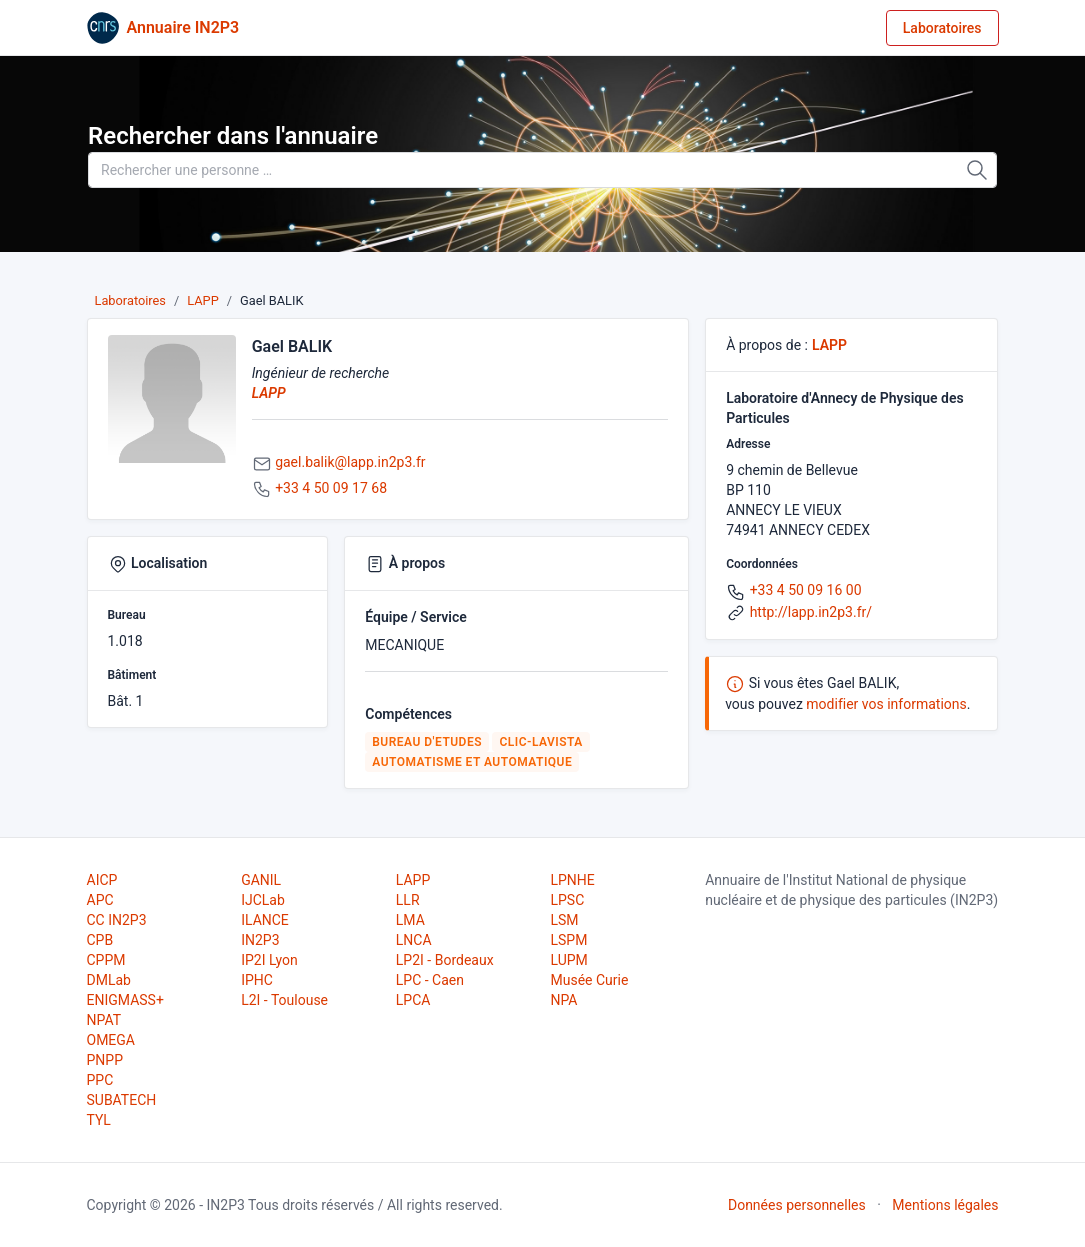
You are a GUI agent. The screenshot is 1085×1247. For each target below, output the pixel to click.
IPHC (257, 980)
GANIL (261, 880)
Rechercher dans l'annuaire (233, 136)
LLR (408, 900)
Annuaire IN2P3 (183, 27)
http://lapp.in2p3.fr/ (811, 612)
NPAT (104, 1020)
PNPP (105, 1060)
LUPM (568, 960)
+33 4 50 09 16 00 (806, 590)
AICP (102, 880)
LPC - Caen (430, 980)
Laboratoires (942, 28)
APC (100, 900)
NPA (563, 1000)
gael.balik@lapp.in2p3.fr (350, 462)
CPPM (106, 960)
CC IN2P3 (117, 920)
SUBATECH (122, 1100)
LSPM (568, 940)
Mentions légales (945, 1205)
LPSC (567, 900)
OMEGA (111, 1040)
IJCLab (263, 900)
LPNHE (572, 880)
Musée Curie (589, 980)
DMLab (109, 980)
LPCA (413, 1000)
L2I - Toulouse (284, 1000)
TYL (99, 1120)
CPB (100, 940)
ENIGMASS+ (125, 1000)
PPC (100, 1080)
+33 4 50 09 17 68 (331, 488)
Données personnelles (797, 1205)
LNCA (414, 940)
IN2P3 (260, 940)
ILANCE (265, 920)
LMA (410, 920)
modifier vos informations (886, 704)
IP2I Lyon (269, 960)
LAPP (203, 300)
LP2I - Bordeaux (445, 960)
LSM (564, 920)
